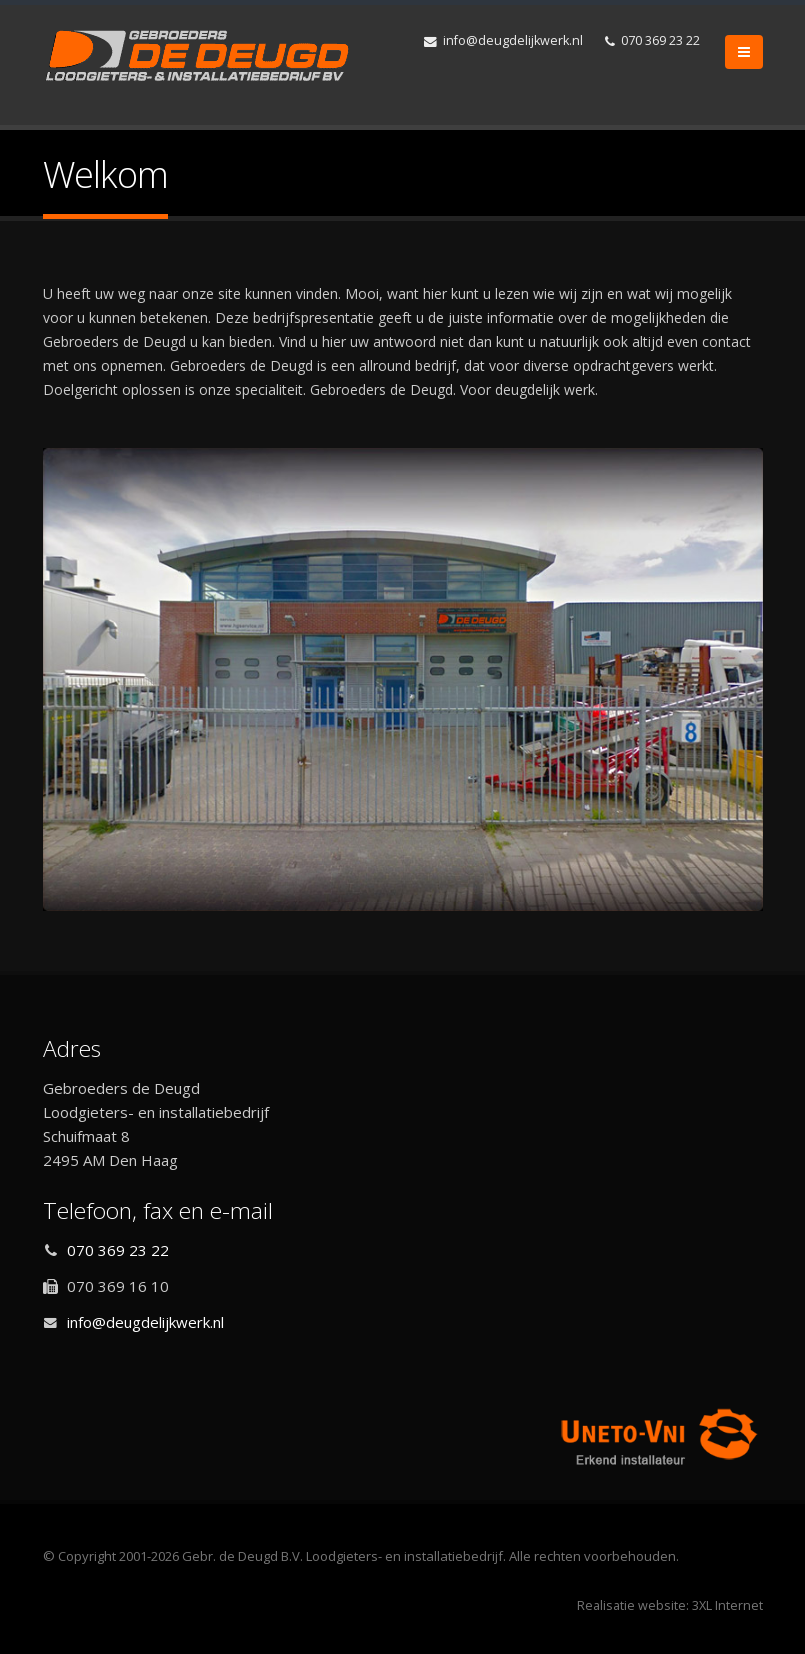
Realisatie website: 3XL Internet (670, 1605)
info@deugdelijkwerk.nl (503, 40)
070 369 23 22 (652, 40)
